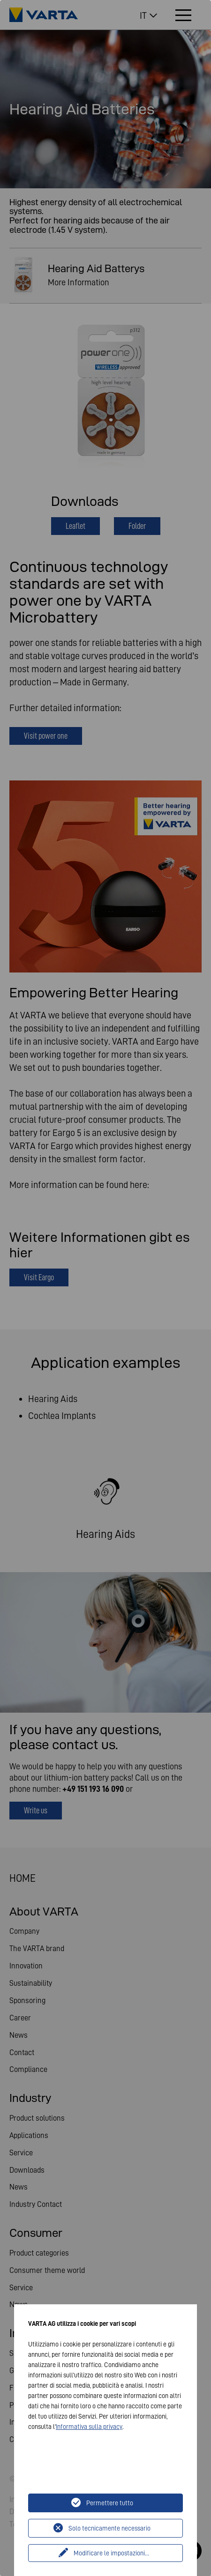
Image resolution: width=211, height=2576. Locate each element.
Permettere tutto (109, 2503)
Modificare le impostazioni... (111, 2553)
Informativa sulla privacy (89, 2426)
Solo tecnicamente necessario (109, 2528)
